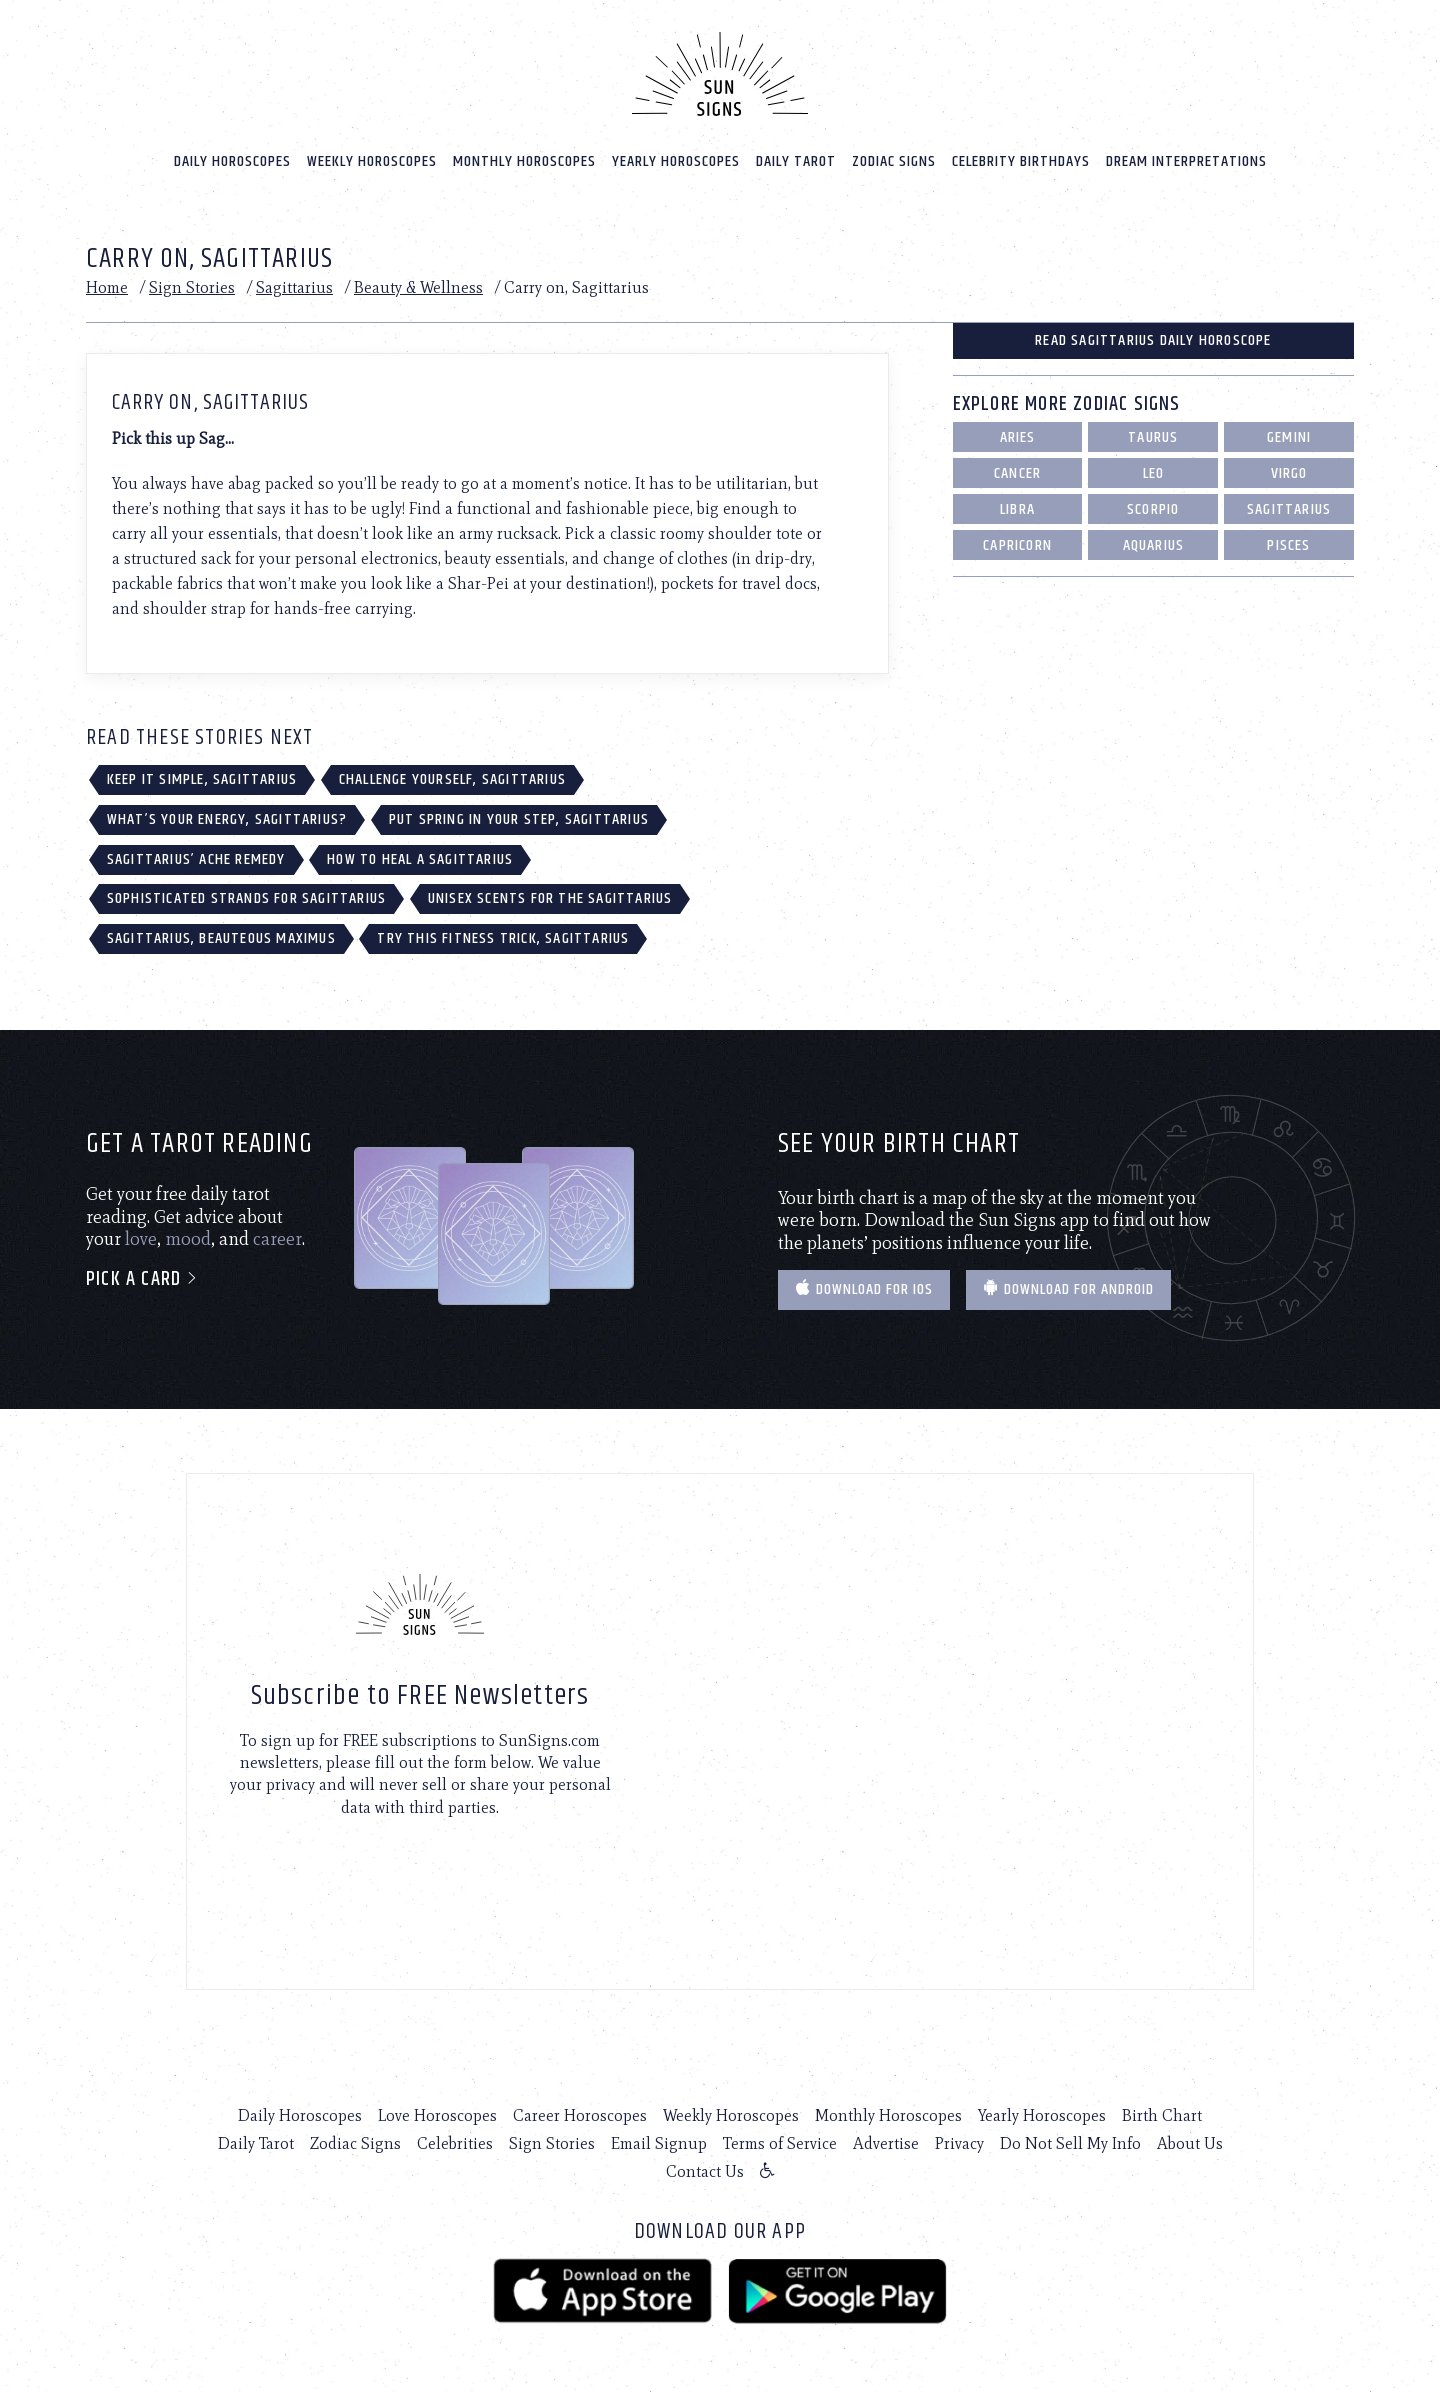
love (141, 1239)
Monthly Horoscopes (524, 161)
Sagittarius (294, 287)
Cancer (1017, 473)
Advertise (886, 2143)
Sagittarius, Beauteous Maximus (221, 938)
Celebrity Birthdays (1021, 161)
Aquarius (1154, 545)
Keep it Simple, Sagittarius (202, 779)
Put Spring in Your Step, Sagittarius (519, 819)
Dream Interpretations (1186, 161)
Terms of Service (780, 2143)
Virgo (1289, 473)
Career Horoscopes (580, 2115)
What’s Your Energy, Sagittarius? (227, 819)
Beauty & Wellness (418, 287)
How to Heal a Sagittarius (420, 859)
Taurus (1153, 437)
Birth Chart (1162, 2115)
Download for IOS (864, 1289)
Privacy (959, 2143)
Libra (1017, 509)
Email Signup (659, 2143)
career (277, 1239)
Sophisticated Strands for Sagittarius (246, 898)
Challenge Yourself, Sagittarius (452, 779)
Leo (1154, 473)
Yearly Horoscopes (676, 161)
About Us (1190, 2143)
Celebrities (455, 2143)
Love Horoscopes (437, 2115)
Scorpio (1153, 509)
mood (188, 1239)
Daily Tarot (796, 161)
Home (107, 287)
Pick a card (142, 1279)
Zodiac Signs (894, 161)
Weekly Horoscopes (372, 161)
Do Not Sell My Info (1070, 2143)
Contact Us (705, 2171)
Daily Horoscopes (232, 161)
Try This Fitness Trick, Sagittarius (503, 938)
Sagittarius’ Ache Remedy (196, 859)
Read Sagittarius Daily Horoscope (1153, 340)
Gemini (1289, 437)
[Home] (720, 74)
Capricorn (1017, 545)
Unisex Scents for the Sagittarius (550, 898)
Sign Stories (192, 287)
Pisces (1288, 545)
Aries (1018, 437)
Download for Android (1068, 1289)
